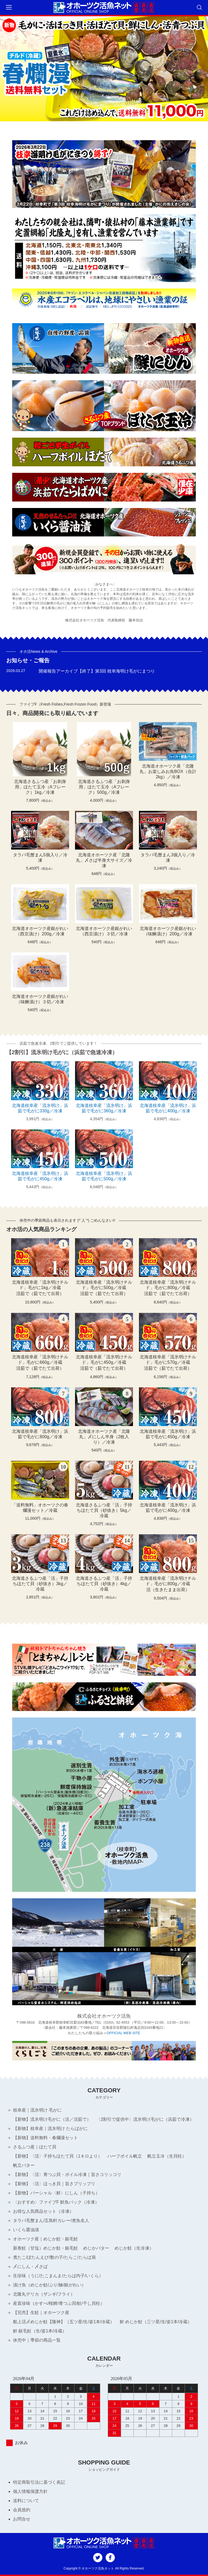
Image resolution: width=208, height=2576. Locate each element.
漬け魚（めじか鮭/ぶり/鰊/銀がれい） (49, 2285)
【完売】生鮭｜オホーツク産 (41, 2312)
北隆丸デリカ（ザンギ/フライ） (44, 2294)
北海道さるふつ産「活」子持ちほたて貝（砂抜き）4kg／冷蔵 (104, 1583)
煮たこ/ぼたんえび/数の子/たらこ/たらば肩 (54, 2257)
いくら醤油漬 (26, 2229)
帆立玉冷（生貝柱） (166, 2156)
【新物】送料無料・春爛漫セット (45, 2137)
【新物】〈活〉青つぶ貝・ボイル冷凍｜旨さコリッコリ (67, 2174)
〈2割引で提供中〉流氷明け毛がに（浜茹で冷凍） (145, 2119)
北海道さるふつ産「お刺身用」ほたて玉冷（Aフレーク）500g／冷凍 (104, 787)
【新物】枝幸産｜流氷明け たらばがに (50, 2128)
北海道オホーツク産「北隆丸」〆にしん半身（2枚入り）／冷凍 (104, 1436)
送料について (26, 2500)
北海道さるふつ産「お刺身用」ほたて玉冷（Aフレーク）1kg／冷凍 (40, 787)
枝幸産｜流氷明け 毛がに (37, 2110)
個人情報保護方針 (30, 2491)
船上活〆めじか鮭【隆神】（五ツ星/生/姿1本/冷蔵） (63, 2321)
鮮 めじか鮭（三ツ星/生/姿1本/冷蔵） (156, 2321)
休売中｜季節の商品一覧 (37, 2340)
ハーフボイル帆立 (124, 2156)
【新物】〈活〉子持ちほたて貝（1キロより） (57, 2156)
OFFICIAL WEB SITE (123, 2033)
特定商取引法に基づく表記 (39, 2482)
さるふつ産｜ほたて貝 (34, 2147)
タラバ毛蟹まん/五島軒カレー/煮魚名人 (51, 2220)
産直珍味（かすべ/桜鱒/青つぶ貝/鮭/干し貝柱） (59, 2303)
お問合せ (21, 2519)
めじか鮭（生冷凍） (134, 2248)
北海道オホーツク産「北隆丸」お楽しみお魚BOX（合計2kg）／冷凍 (167, 771)
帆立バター (24, 2165)
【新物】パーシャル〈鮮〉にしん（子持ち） (56, 2193)
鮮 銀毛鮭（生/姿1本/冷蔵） (40, 2331)
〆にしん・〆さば (30, 2266)
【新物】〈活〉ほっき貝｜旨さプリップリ (54, 2183)
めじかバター (96, 2248)
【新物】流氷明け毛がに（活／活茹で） (52, 2119)
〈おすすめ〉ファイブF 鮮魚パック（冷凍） (56, 2202)
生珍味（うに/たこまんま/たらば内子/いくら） (58, 2275)
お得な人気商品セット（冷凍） (43, 2211)
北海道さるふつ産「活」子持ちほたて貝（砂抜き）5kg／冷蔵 (104, 1510)
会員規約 (21, 2510)
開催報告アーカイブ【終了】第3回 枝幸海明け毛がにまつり (97, 671)
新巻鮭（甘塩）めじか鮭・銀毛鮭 (45, 2248)
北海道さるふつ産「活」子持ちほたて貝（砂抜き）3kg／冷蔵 (40, 1583)
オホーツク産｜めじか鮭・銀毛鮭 (45, 2239)
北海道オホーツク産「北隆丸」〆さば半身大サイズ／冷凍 (104, 860)
